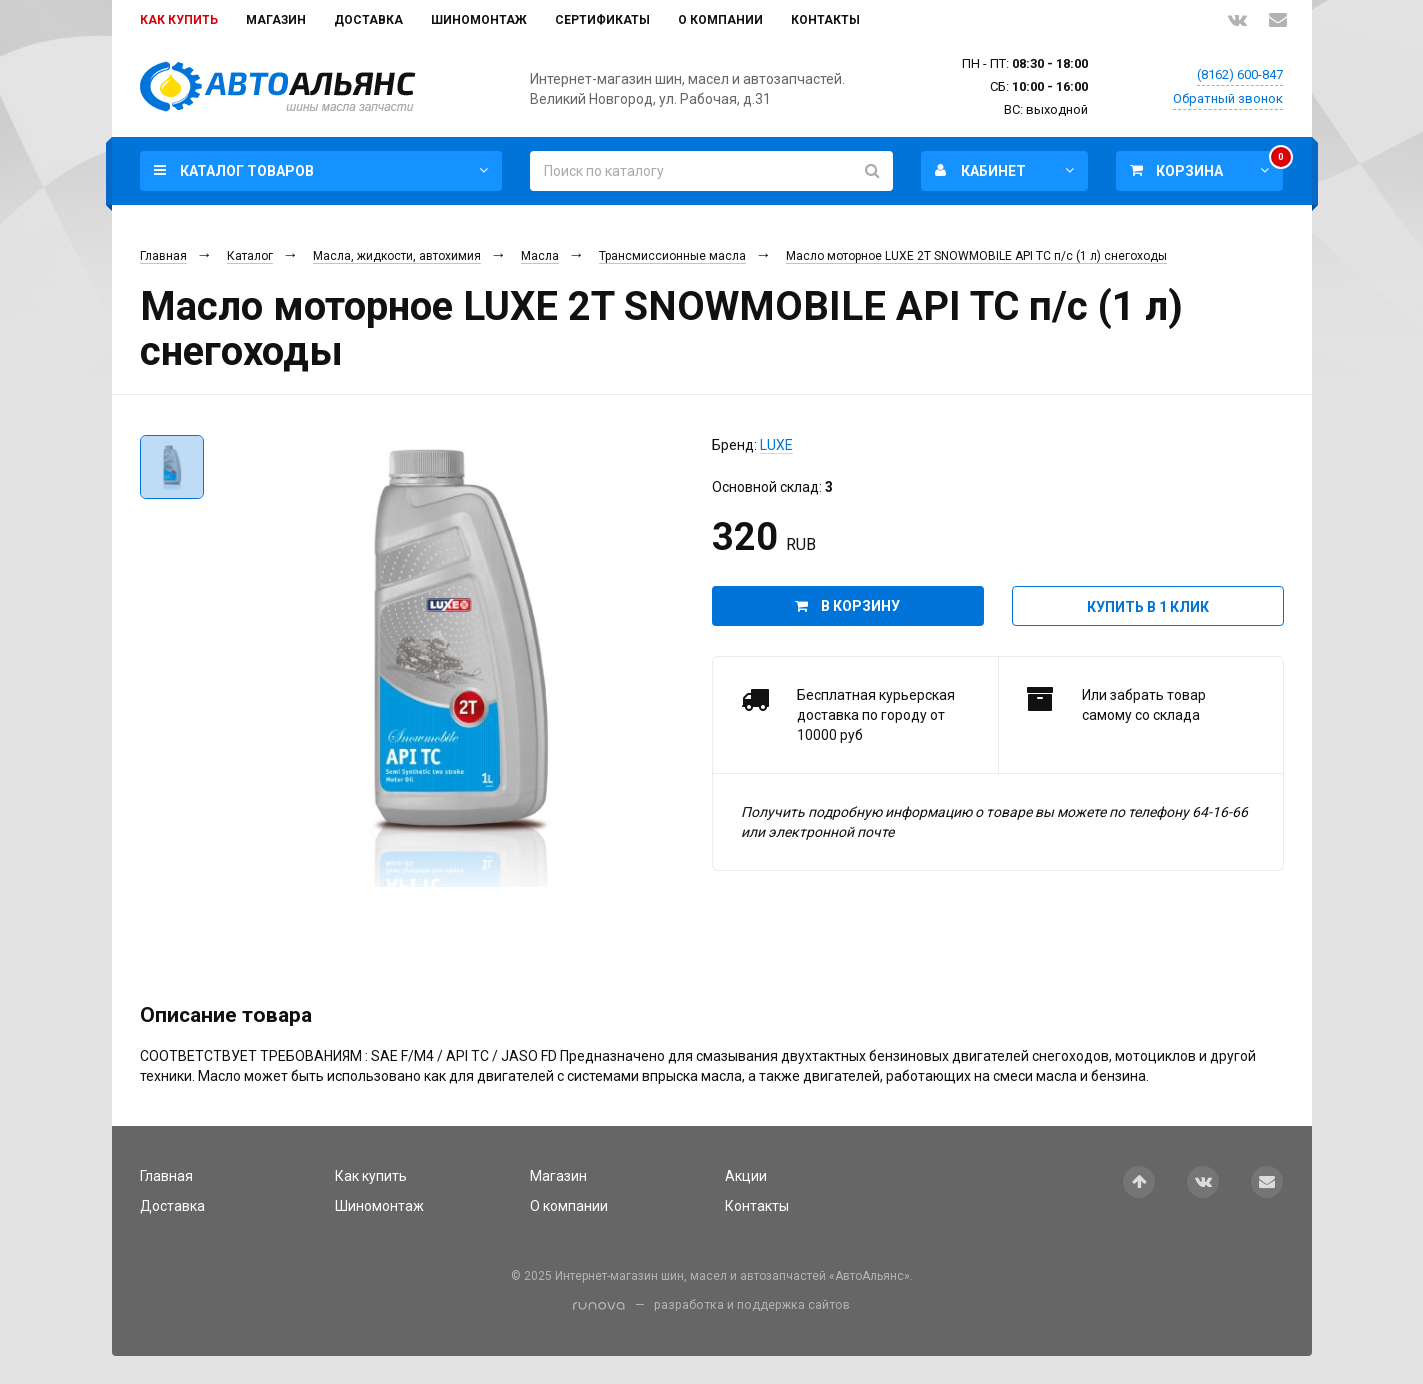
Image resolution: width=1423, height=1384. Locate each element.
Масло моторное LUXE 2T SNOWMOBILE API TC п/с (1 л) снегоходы (976, 256)
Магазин (276, 20)
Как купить (179, 20)
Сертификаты (602, 20)
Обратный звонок (1228, 98)
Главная (163, 256)
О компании (720, 20)
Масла (540, 256)
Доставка (368, 20)
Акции (746, 1176)
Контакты (825, 20)
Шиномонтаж (479, 20)
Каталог (250, 256)
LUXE (776, 445)
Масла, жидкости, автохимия (397, 256)
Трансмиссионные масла (672, 256)
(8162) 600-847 (1240, 74)
